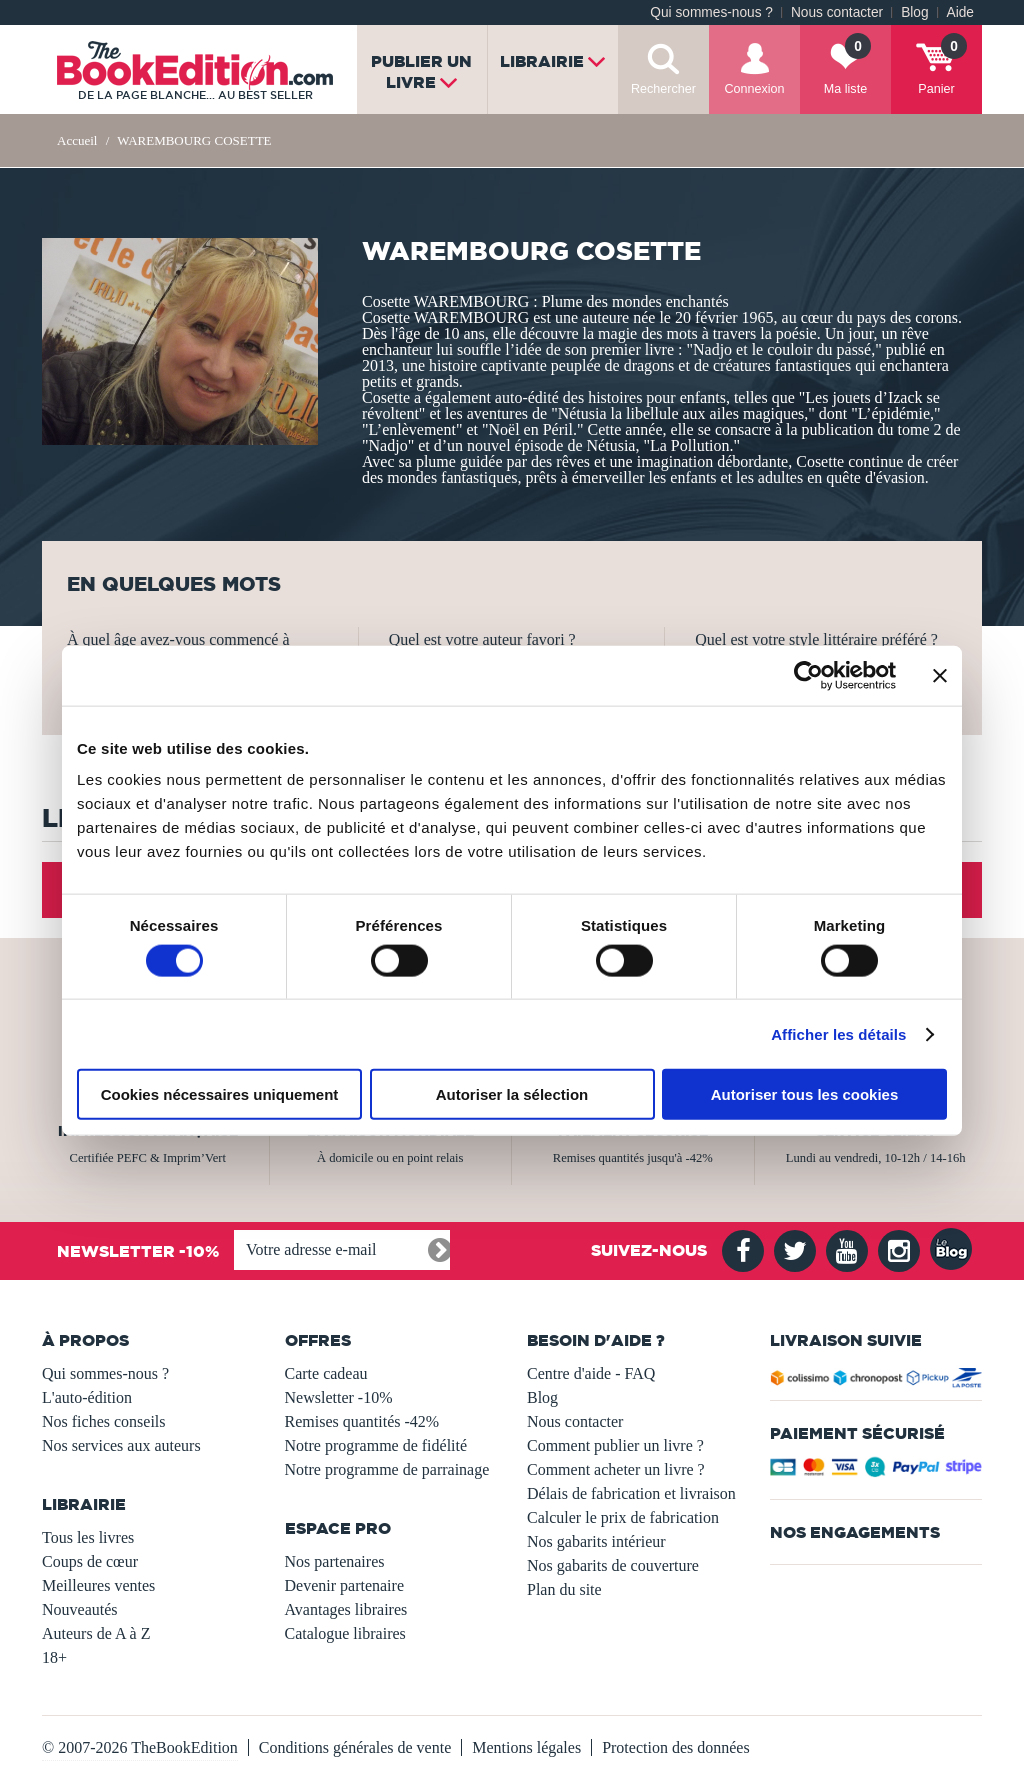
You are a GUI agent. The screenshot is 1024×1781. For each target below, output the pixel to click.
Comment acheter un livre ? (616, 1469)
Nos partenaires (335, 1561)
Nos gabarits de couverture (613, 1565)
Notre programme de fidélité (376, 1445)
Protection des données (676, 1747)
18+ (54, 1657)
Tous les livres (88, 1537)
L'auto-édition (87, 1397)
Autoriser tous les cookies (805, 1094)
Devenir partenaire (344, 1585)
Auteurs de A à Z (96, 1633)
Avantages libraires (346, 1609)
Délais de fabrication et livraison (631, 1493)
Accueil (77, 140)
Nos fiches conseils (104, 1421)
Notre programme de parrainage (387, 1469)
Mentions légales (526, 1747)
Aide (960, 12)
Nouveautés (80, 1609)
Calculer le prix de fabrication (623, 1517)
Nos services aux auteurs (121, 1445)
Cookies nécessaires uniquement (220, 1094)
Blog (914, 12)
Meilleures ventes (98, 1585)
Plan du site (564, 1589)
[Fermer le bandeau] (940, 675)
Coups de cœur (90, 1561)
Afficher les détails (838, 1033)
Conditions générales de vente (355, 1747)
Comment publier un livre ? (615, 1445)
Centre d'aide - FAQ (591, 1373)
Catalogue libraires (345, 1633)
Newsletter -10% (339, 1397)
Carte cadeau (326, 1373)
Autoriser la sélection (512, 1094)
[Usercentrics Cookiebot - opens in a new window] (808, 675)
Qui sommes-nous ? (711, 12)
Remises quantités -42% (362, 1421)
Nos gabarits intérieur (596, 1541)
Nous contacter (837, 12)
